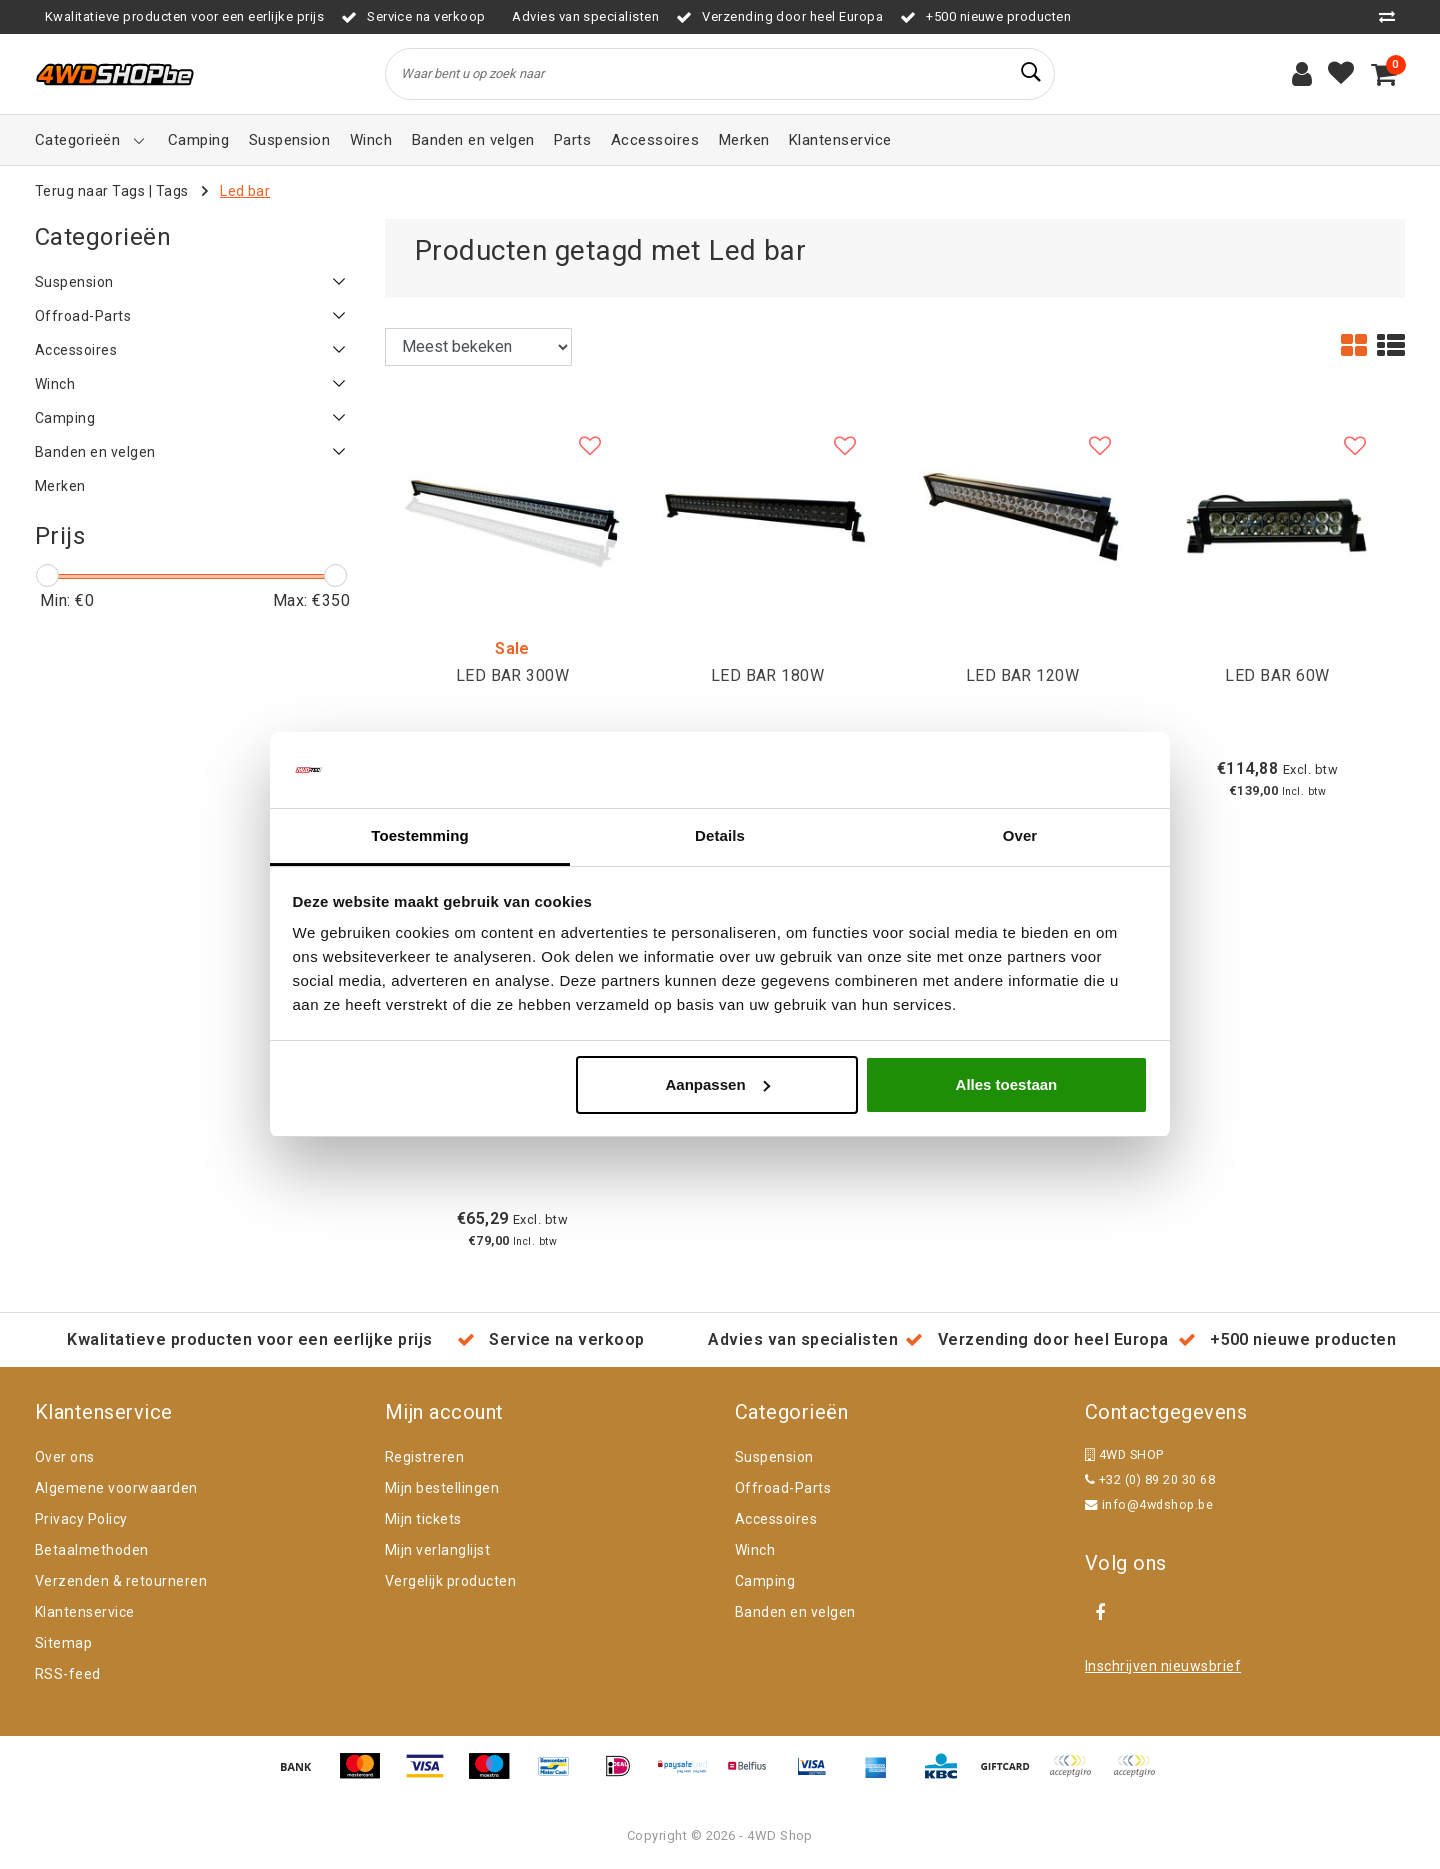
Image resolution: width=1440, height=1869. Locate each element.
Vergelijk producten (450, 1581)
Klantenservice (85, 1612)
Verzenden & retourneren (121, 1581)
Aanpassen (718, 1084)
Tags (172, 191)
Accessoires (776, 1519)
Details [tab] (720, 835)
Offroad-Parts (783, 1488)
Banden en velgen (795, 1612)
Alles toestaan (1007, 1084)
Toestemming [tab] (420, 835)
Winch (755, 1550)
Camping (765, 1581)
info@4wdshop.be (1149, 1504)
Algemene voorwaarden (116, 1488)
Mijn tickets (423, 1519)
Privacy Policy (81, 1519)
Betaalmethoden (92, 1550)
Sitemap (63, 1643)
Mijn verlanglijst (437, 1550)
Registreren (424, 1457)
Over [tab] (1020, 835)
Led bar (245, 191)
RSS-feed (68, 1674)
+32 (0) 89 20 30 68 (1150, 1479)
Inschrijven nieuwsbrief (1163, 1666)
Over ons (65, 1457)
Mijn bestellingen (442, 1488)
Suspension (774, 1457)
